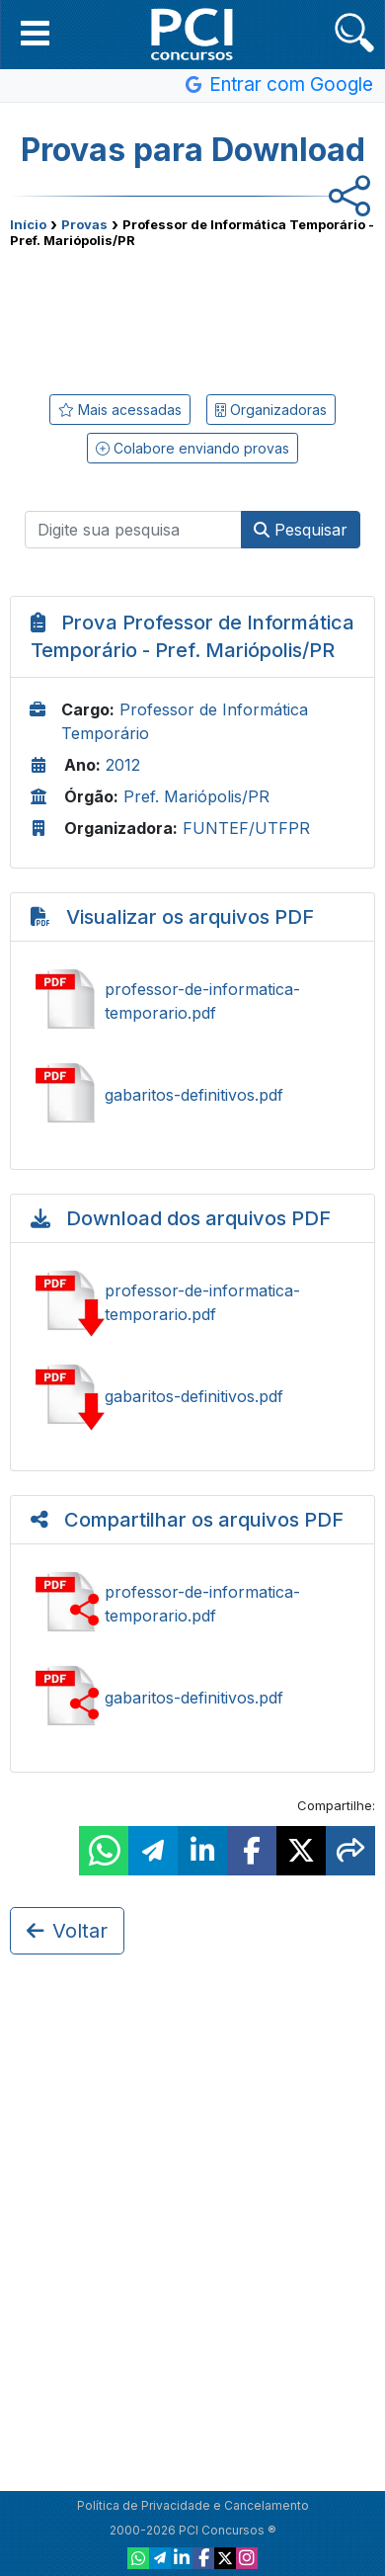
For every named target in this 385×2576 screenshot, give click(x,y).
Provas (84, 224)
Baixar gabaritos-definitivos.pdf (192, 1396)
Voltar (67, 1931)
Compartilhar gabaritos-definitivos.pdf (192, 1697)
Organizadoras (271, 409)
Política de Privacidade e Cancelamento (193, 2505)
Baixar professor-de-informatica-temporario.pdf (192, 1302)
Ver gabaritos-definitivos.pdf (192, 1094)
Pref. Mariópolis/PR (196, 796)
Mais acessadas (120, 409)
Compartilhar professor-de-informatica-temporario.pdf (192, 1603)
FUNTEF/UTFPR (246, 828)
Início (28, 224)
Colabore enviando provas (192, 448)
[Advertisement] (192, 317)
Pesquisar (300, 530)
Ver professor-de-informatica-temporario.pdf (192, 1000)
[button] (35, 32)
